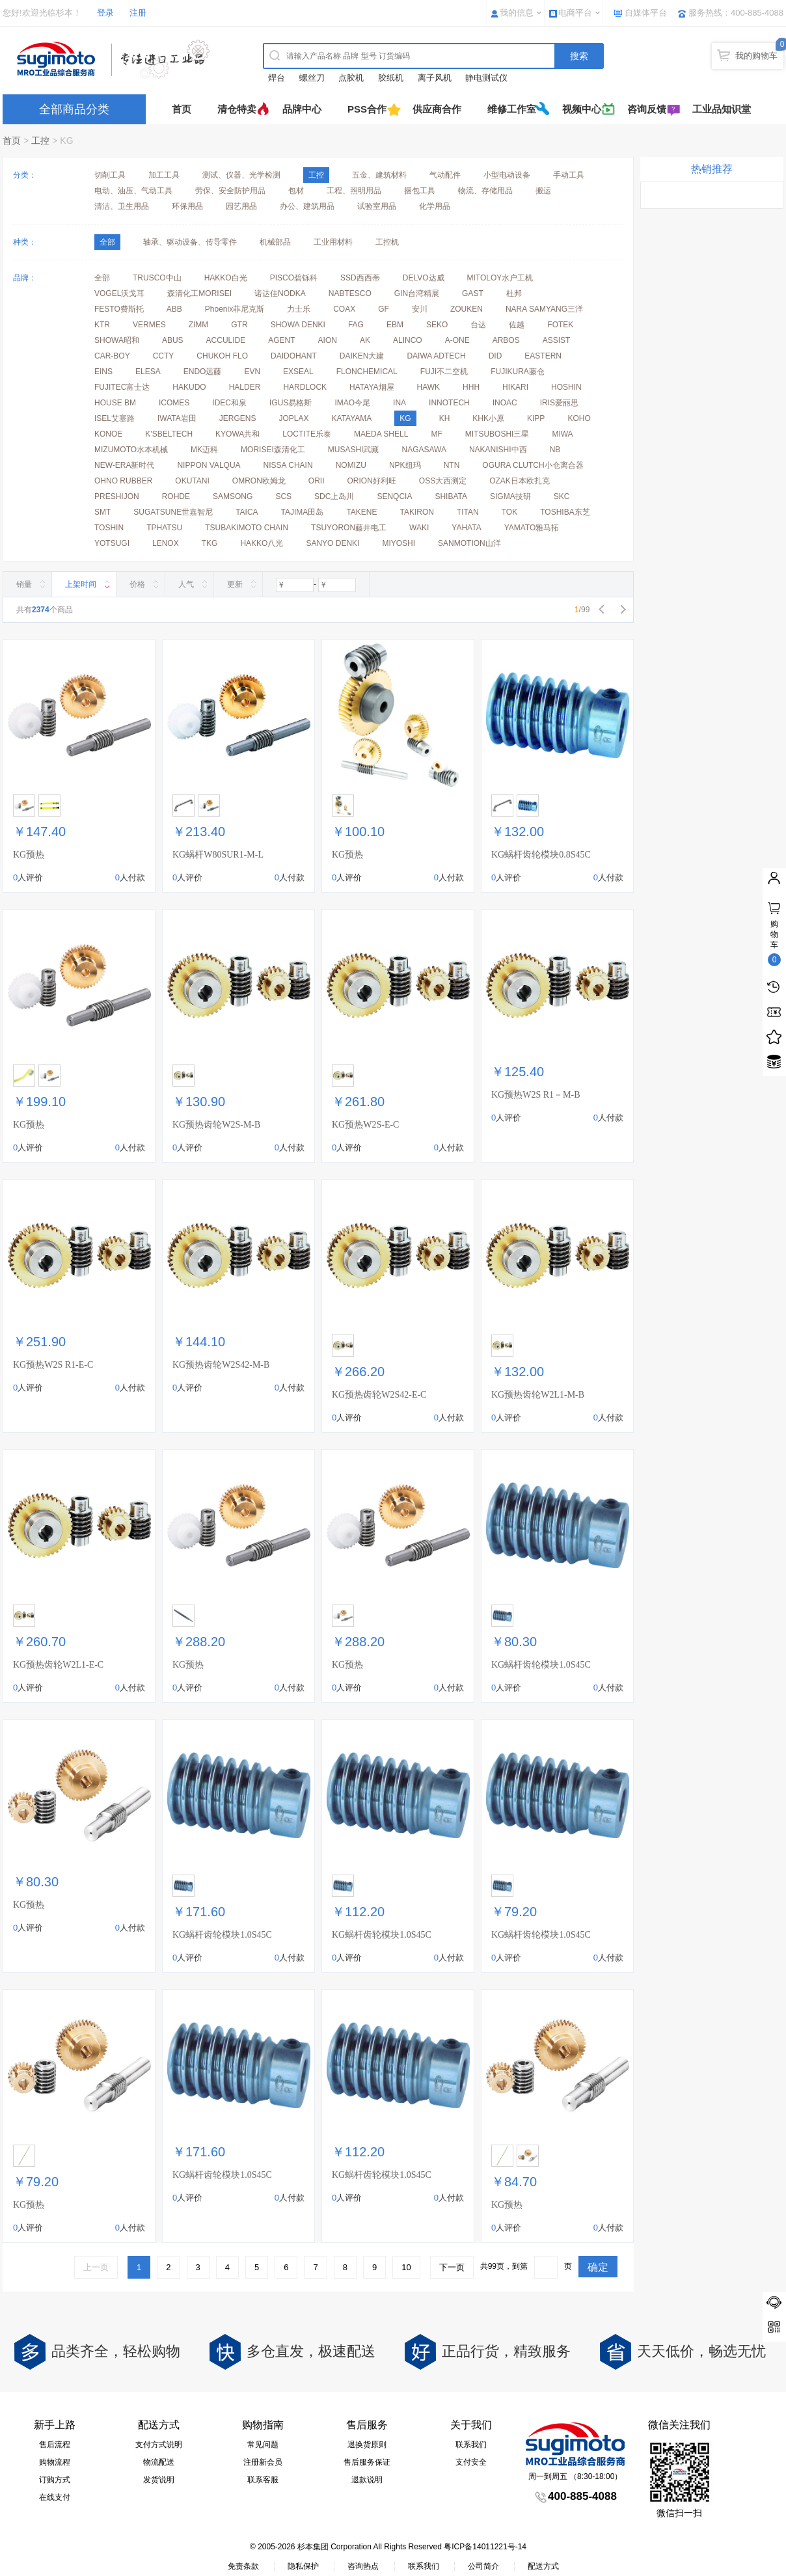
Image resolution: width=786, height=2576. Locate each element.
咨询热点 (363, 2566)
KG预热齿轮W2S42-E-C (379, 1395)
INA (399, 402)
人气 (186, 584)
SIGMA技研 (510, 496)
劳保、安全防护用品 (230, 190)
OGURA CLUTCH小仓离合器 (532, 465)
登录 (105, 13)
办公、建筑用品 (307, 206)
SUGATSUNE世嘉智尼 (173, 512)
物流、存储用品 (485, 190)
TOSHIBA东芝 (565, 512)
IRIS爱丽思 (559, 402)
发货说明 (158, 2479)
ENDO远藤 (202, 371)
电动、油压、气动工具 (133, 190)
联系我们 (471, 2444)
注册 (137, 13)
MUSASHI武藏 (353, 449)
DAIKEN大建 (362, 355)
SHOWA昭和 (116, 340)
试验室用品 (376, 206)
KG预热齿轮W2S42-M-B (220, 1365)
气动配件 (445, 175)
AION (327, 340)
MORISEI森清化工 (273, 449)
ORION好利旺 (371, 480)
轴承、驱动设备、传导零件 (190, 242)
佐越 (516, 324)
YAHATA (466, 527)
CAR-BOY (112, 355)
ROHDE (176, 496)
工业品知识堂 (721, 109)
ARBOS (506, 340)
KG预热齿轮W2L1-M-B (537, 1395)
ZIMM (199, 324)
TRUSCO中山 (157, 277)
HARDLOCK (305, 387)
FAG (356, 324)
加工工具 (164, 175)
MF (436, 434)
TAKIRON (417, 512)
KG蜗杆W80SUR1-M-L (218, 855)
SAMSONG (232, 496)
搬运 (543, 190)
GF (383, 309)
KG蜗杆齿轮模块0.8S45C (541, 855)
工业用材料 (333, 242)
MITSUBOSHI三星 (497, 434)
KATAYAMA (352, 418)
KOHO (578, 418)
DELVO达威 (423, 277)
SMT (102, 512)
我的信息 (517, 13)
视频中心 (581, 109)
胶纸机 (390, 78)
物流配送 (158, 2462)
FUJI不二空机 (444, 371)
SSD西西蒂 (360, 277)
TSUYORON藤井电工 (348, 527)
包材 (296, 190)
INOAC (505, 402)
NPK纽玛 (405, 465)
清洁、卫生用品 (121, 206)
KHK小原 (488, 418)
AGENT (281, 340)
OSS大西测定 (443, 480)
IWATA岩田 (177, 418)
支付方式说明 (158, 2444)
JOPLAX (293, 418)
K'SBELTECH (169, 434)
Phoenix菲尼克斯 (234, 309)
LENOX (165, 543)
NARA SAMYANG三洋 (544, 309)
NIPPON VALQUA (208, 465)
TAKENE (361, 512)
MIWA (562, 434)
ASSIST (557, 340)
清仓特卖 (236, 109)
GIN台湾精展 (416, 293)
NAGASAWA (423, 449)
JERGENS (237, 418)
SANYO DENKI (332, 543)
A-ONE (457, 340)
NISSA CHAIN (288, 465)
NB (555, 449)
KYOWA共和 (237, 434)
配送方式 (543, 2566)
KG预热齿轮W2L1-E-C (58, 1665)
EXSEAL (298, 371)
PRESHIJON (116, 496)
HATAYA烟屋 (371, 387)
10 (406, 2267)
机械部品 (275, 242)
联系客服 (262, 2479)
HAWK (428, 387)
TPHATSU (164, 527)
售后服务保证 (367, 2462)
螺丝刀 (312, 78)
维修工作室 (511, 109)
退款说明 (367, 2479)
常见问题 (262, 2444)
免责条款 (243, 2566)
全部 (102, 277)
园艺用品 (241, 206)
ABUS (172, 340)
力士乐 (298, 309)
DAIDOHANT (294, 355)
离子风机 (435, 78)
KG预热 (28, 855)
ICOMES (174, 402)
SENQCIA (394, 496)
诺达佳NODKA (280, 293)
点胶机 (351, 78)
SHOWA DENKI (298, 324)
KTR (102, 324)
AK (365, 340)
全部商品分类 (74, 109)
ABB (174, 309)
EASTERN (543, 355)
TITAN (468, 512)
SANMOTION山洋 (469, 543)
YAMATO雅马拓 (532, 527)
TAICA (247, 512)
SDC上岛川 (334, 496)
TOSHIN (109, 527)
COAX (344, 309)
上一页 (96, 2267)
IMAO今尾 (352, 402)
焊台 (276, 78)
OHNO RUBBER (123, 480)
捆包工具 (419, 190)
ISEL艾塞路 (114, 418)
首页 (181, 109)
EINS (103, 371)
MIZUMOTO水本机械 (131, 449)
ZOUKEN (466, 309)
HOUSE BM (115, 402)
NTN (452, 465)
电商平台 (575, 13)
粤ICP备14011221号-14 (485, 2546)
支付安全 (471, 2462)
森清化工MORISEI (199, 293)
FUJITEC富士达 (122, 387)
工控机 (387, 242)
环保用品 (187, 206)
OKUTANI (192, 480)
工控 (40, 140)
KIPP (536, 418)
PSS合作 (366, 109)
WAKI (419, 527)
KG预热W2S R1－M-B (535, 1095)
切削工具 (110, 175)
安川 (419, 309)
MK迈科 (204, 449)
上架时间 (80, 584)
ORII (316, 480)
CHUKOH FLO (222, 355)
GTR (239, 324)
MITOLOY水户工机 (500, 277)
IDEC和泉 (229, 402)
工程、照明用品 (354, 190)
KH (444, 418)
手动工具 (568, 175)
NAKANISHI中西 (498, 449)
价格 (137, 584)
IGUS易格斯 (290, 402)
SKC (562, 496)
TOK (509, 512)
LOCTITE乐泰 (306, 434)
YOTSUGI (111, 543)
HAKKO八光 (261, 543)
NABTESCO (350, 293)
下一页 (452, 2267)
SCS (283, 496)
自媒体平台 (646, 13)
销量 (24, 584)
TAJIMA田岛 (302, 512)
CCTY (163, 355)
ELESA (148, 371)
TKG (210, 543)
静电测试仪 (486, 78)
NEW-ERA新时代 (124, 465)
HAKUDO (189, 387)
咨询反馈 (646, 109)
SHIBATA (451, 496)
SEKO (437, 324)
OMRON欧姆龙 (259, 480)
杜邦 (514, 293)
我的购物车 (756, 56)
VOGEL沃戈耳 (119, 293)
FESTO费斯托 (119, 309)
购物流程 (54, 2462)
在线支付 (54, 2497)
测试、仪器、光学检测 (241, 175)
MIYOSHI (398, 543)
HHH (471, 387)
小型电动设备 (506, 175)
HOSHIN (566, 387)
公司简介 (483, 2566)
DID (495, 355)
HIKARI (515, 387)
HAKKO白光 (225, 277)
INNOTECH (449, 402)
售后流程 (54, 2444)
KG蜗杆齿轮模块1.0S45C (541, 1665)
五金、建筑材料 (379, 175)
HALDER (245, 387)
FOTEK (560, 324)
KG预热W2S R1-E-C (53, 1365)
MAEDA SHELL (381, 434)
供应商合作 (437, 109)
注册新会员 (262, 2462)
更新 (235, 584)
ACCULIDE (226, 340)
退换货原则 (366, 2444)
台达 (478, 324)
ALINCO (407, 340)
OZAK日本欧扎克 (519, 480)
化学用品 (434, 206)
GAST (472, 293)
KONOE (108, 434)
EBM (394, 324)
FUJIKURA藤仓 (518, 371)
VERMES (149, 324)
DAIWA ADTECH (436, 355)
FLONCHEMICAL (367, 371)
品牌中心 (301, 109)
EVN (252, 371)
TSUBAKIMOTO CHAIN (246, 527)
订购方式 (54, 2479)
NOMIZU (351, 465)
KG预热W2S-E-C (365, 1125)
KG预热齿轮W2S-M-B (216, 1125)
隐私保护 (303, 2566)
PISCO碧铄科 (294, 277)
